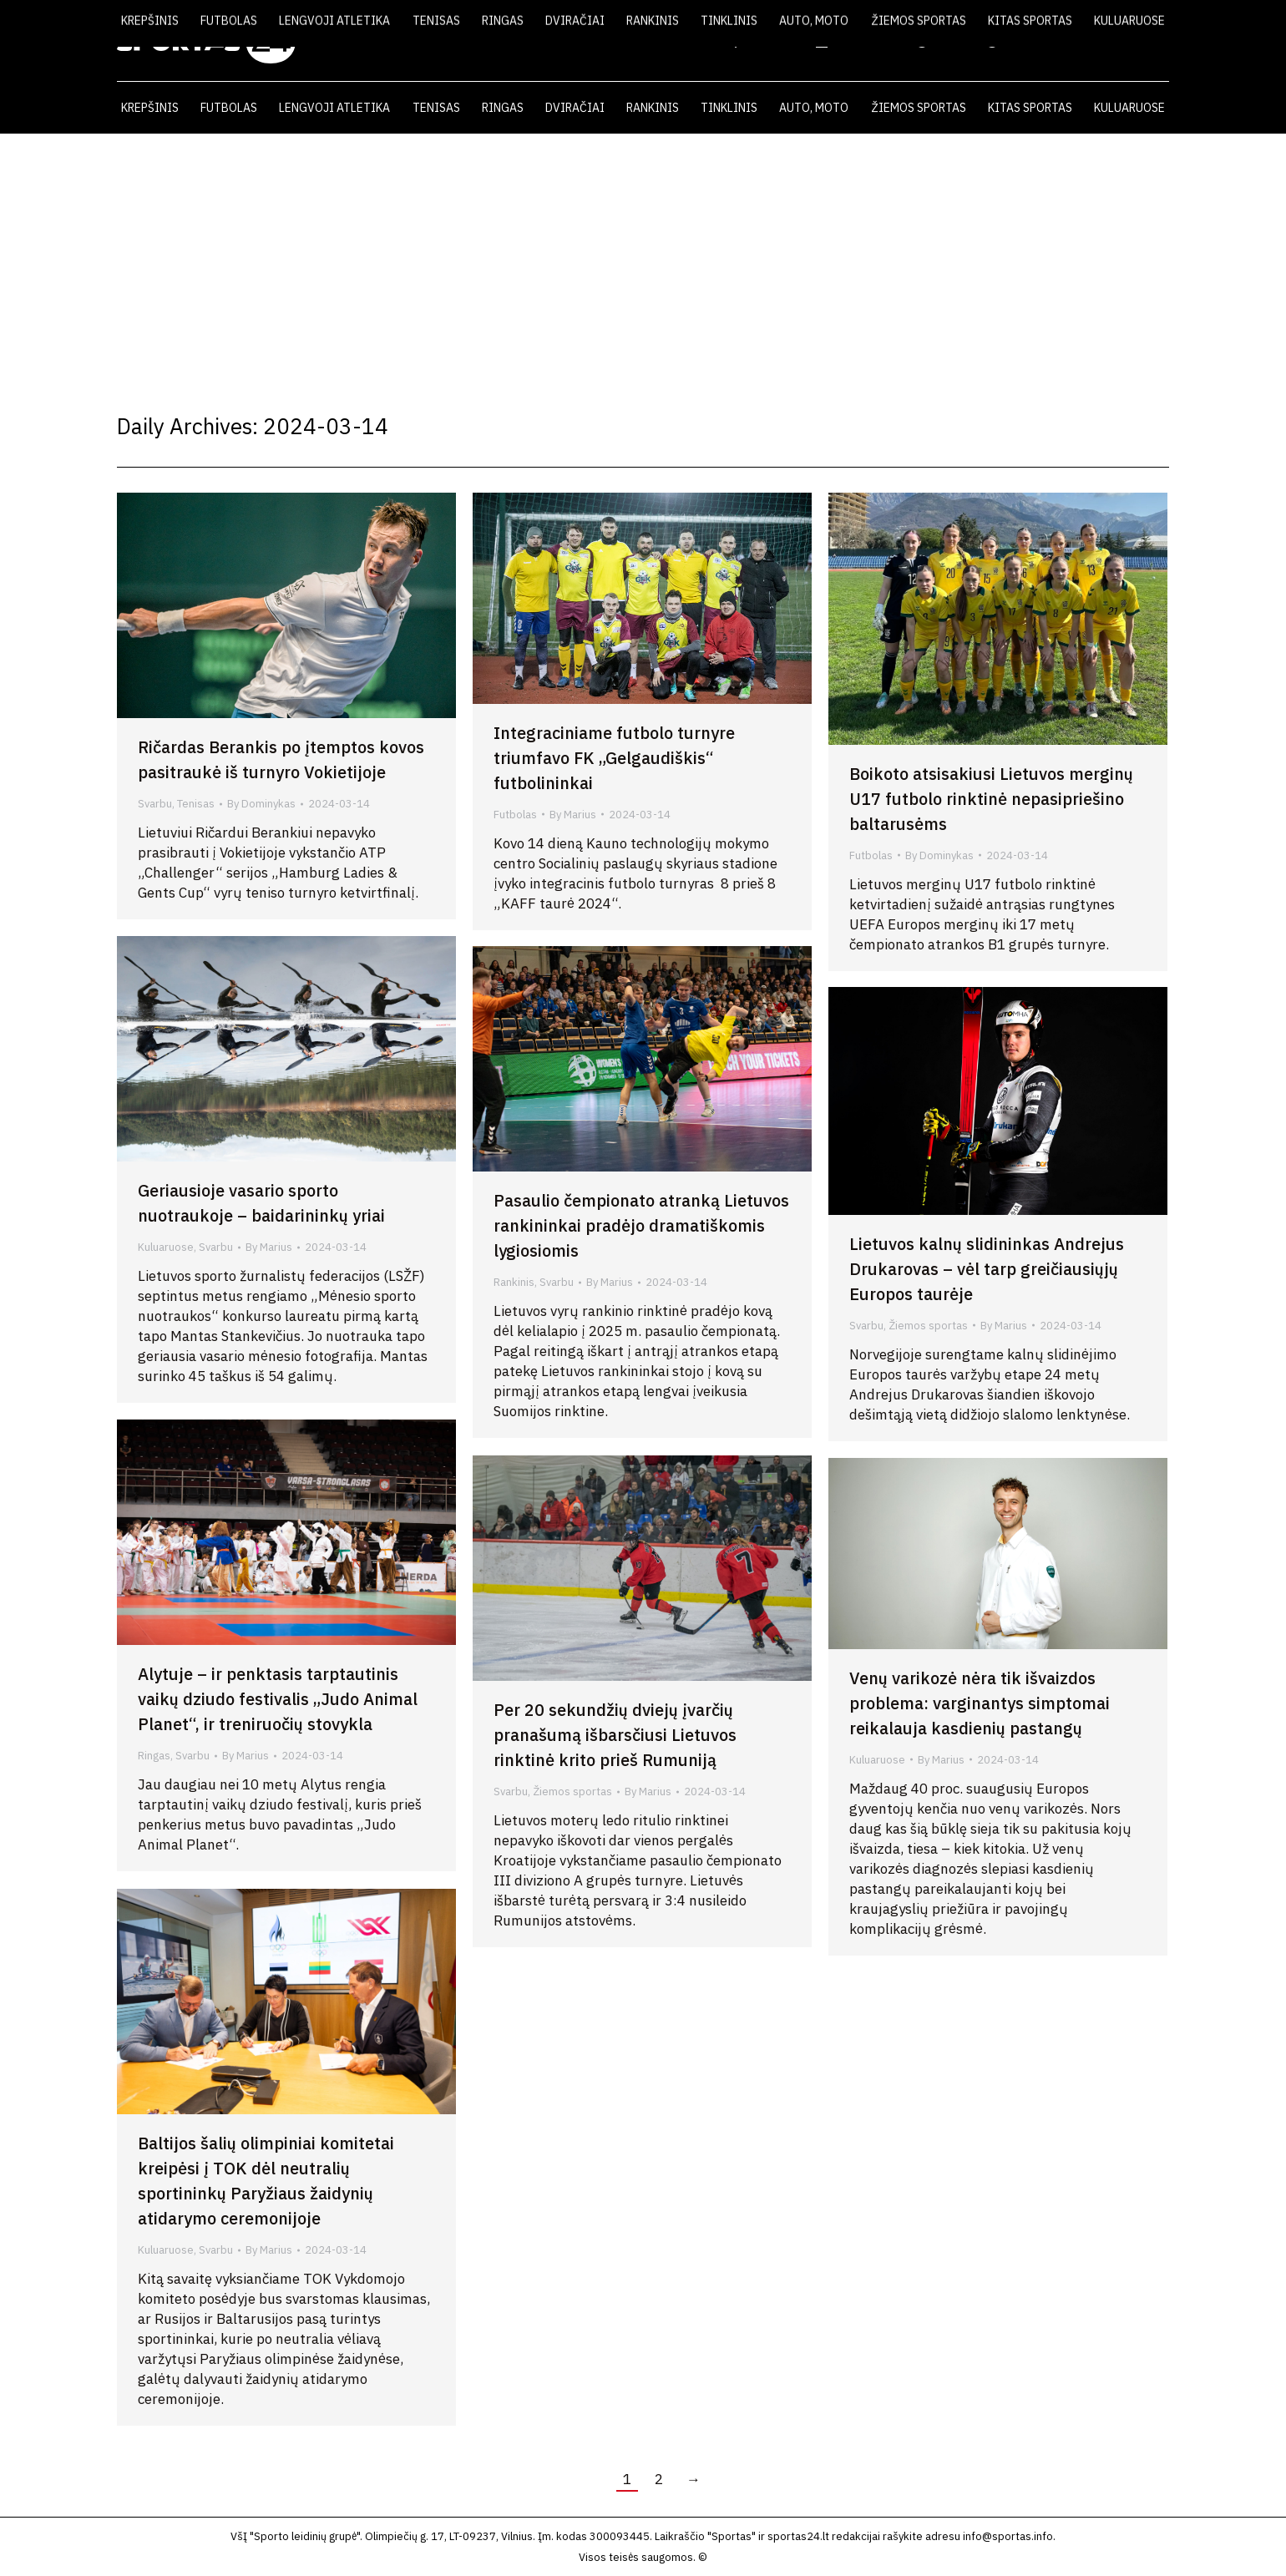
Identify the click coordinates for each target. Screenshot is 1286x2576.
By (261, 804)
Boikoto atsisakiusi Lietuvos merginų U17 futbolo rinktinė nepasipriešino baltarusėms (991, 798)
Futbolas (515, 814)
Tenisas (196, 804)
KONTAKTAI (1090, 40)
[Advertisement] (643, 259)
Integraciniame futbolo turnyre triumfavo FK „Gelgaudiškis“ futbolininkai (614, 757)
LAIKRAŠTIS (857, 40)
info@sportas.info (1008, 2536)
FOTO (1009, 40)
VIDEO (942, 40)
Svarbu (155, 804)
